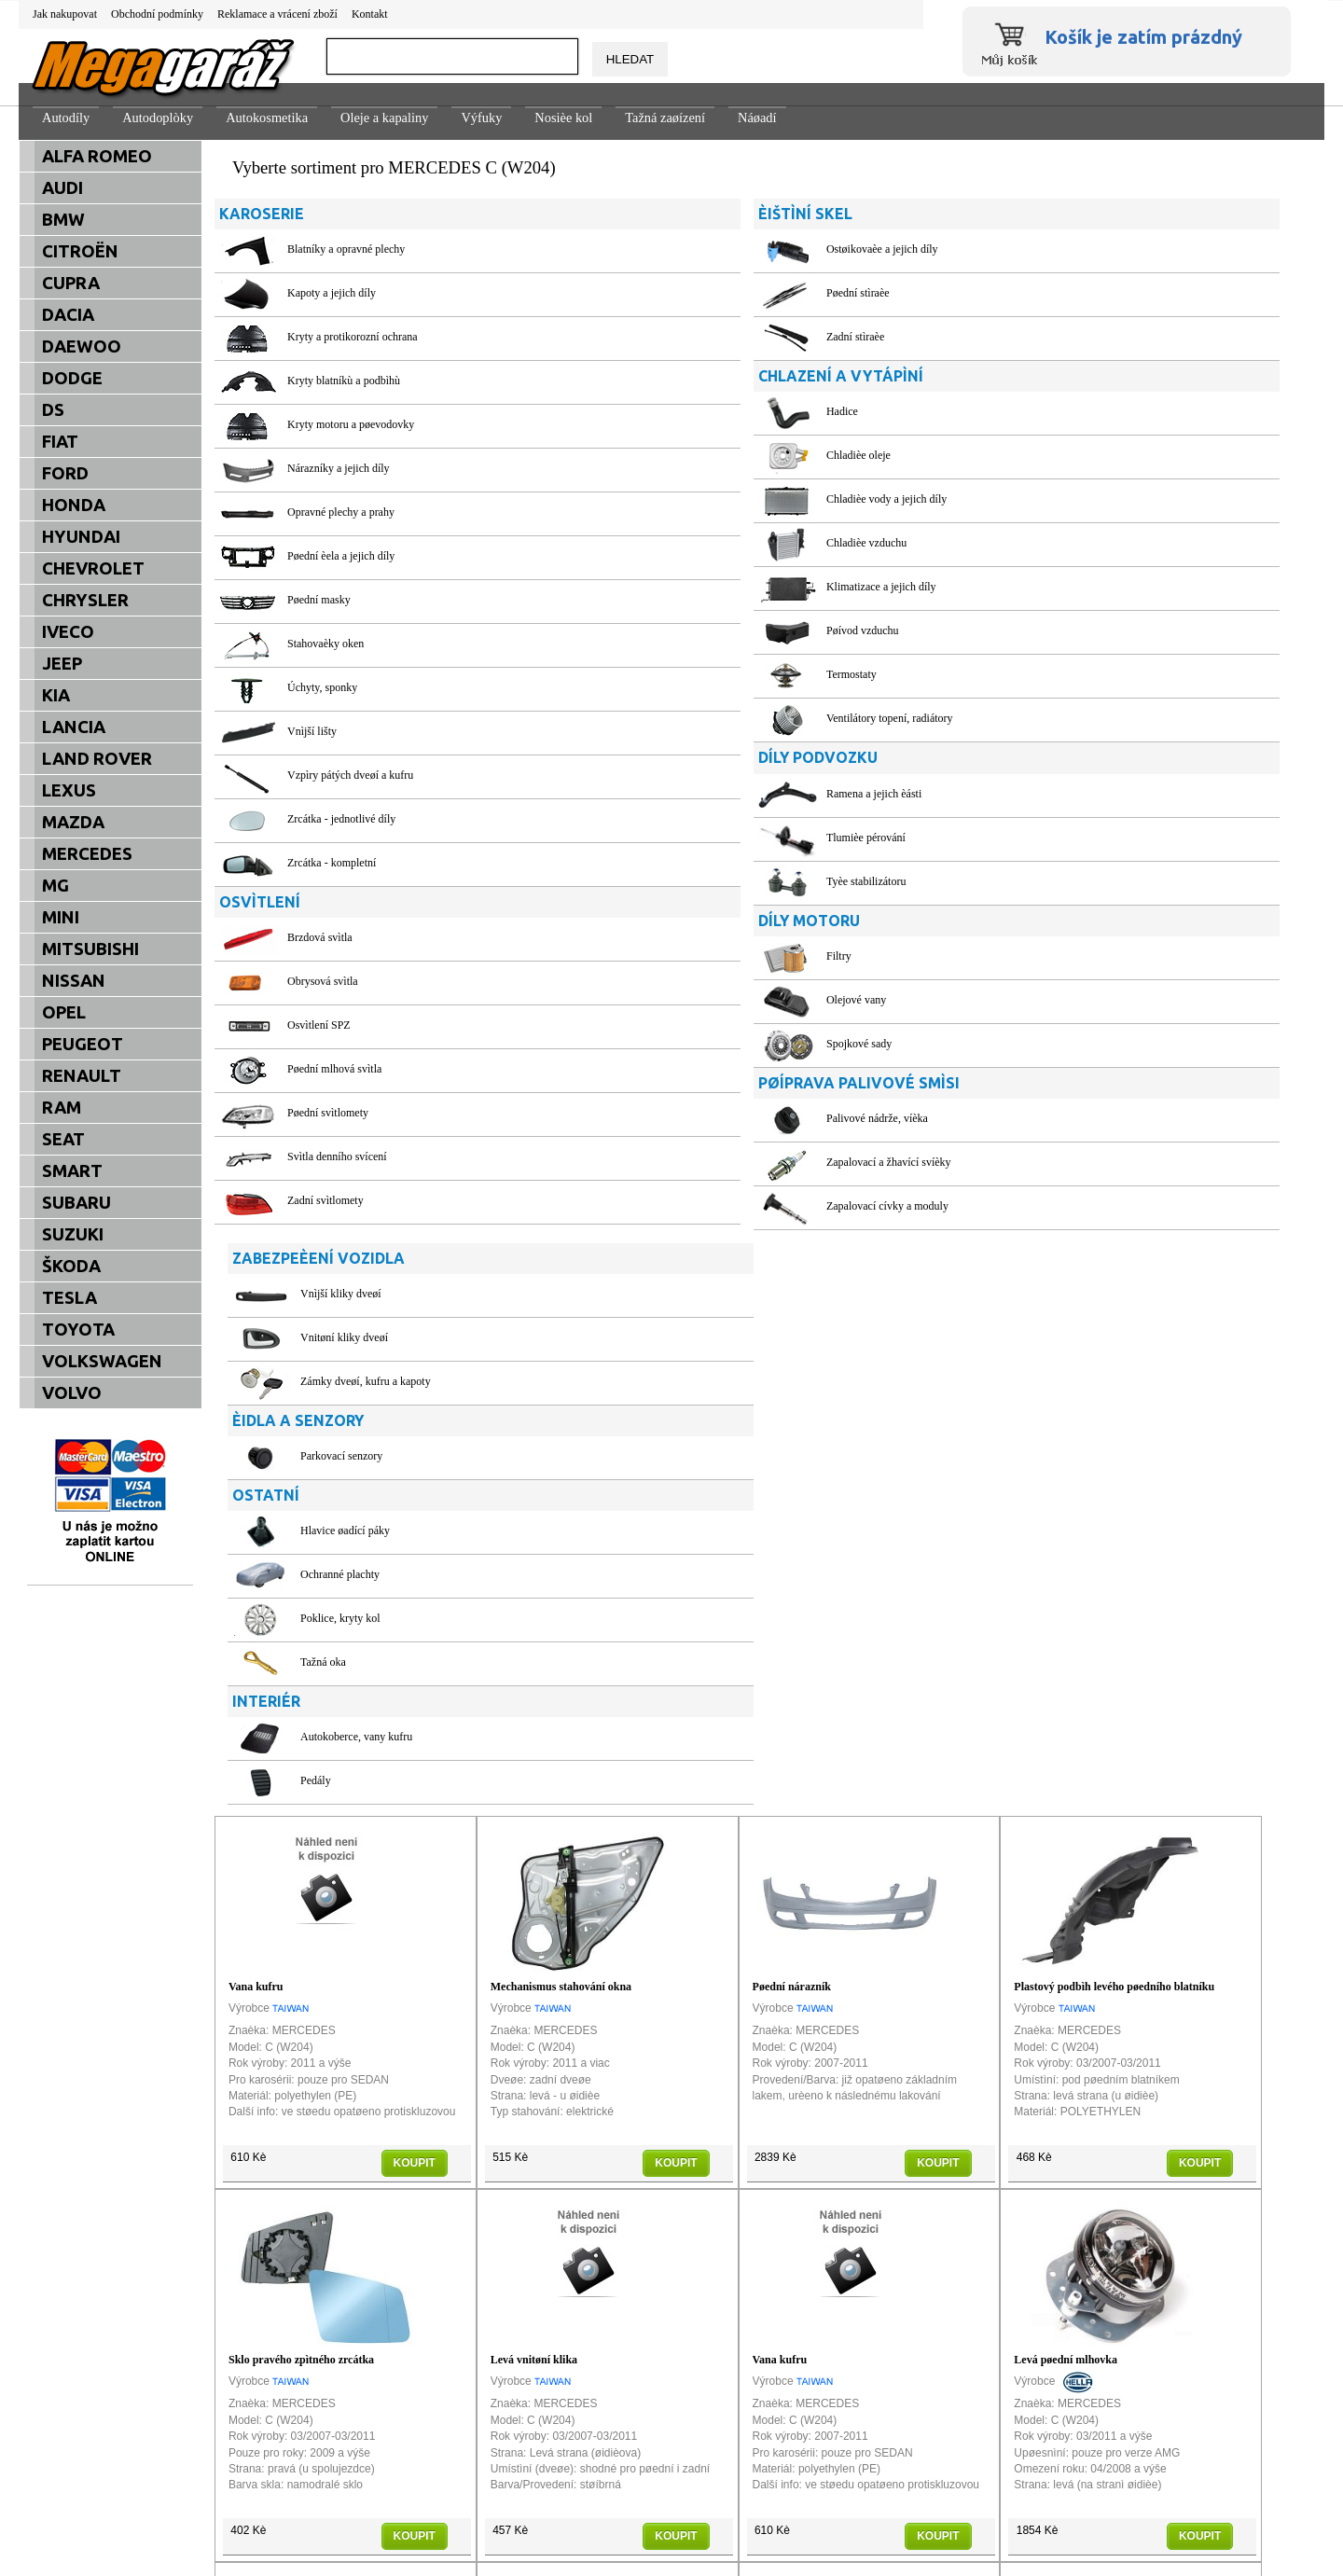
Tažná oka (1027, 618)
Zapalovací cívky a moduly (707, 1205)
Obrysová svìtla (322, 981)
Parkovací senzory (1045, 411)
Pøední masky (319, 599)
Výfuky (481, 117)
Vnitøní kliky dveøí (1048, 292)
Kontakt (370, 14)
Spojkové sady (679, 1043)
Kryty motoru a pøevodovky (350, 424)
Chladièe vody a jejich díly (706, 499)
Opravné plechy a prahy (341, 512)
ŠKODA (71, 1266)
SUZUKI (73, 1234)
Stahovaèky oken (325, 643)
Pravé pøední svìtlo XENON (558, 2160)
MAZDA (73, 822)
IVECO (68, 632)
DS (53, 410)
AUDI (62, 188)
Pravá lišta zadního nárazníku (824, 2160)
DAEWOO (81, 346)
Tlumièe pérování (686, 837)
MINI (60, 917)
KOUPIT (415, 1589)
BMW (63, 219)
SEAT (63, 1139)
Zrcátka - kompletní (331, 862)
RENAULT (81, 1076)
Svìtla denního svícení (337, 1156)
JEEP (62, 663)
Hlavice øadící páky (1049, 486)
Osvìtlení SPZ (319, 1025)
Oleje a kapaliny (384, 117)
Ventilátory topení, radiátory (709, 718)
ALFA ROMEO (97, 156)
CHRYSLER (85, 600)
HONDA (73, 505)
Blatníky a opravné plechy (346, 249)
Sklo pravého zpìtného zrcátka (301, 1787)
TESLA (69, 1298)
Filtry (659, 956)
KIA (56, 695)
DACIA (68, 315)
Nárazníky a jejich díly (338, 468)
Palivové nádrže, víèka (697, 1118)
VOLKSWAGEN (102, 1361)
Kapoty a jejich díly (331, 292)
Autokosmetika (267, 117)
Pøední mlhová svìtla (334, 1068)
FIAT (60, 441)
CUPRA (71, 283)
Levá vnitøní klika (534, 1787)
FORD (65, 473)
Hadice (662, 411)
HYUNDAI (81, 537)
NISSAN (73, 980)
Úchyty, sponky (322, 687)
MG (55, 885)
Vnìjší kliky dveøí (1045, 249)
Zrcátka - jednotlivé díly (341, 818)
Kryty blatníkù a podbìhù (343, 380)
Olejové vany (676, 999)
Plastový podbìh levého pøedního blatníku (1114, 1413)
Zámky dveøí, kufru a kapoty (1069, 336)
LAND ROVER (97, 759)
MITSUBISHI (90, 949)
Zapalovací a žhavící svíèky (708, 1162)
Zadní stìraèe (675, 336)
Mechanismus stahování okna (561, 1413)
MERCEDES (87, 854)
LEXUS (69, 790)
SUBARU (76, 1202)
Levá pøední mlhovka (1065, 1787)
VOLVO (72, 1393)
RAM (61, 1107)
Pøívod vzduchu (682, 630)
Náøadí (757, 117)
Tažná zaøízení (665, 117)
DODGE (72, 378)
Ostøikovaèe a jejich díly (702, 249)
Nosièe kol (563, 117)
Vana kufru (256, 1413)
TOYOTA (78, 1329)
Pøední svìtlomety (327, 1112)
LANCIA (73, 727)
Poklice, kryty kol (1044, 574)
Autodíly (66, 117)
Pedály (1019, 736)
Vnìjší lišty (312, 731)
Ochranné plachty (1044, 530)
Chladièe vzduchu (686, 542)
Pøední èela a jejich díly (341, 555)
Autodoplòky (157, 117)
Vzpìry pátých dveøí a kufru (350, 775)
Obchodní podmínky (157, 14)
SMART (72, 1171)
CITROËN (80, 251)
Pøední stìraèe (678, 292)
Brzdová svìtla (320, 937)
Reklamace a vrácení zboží (277, 14)
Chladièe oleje (678, 455)
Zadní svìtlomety (325, 1200)
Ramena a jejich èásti (693, 793)
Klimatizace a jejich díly (701, 586)
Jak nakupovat (65, 14)
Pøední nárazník (792, 1413)
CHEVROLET (93, 568)
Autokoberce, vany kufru (1060, 692)
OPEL (64, 1012)
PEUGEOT (82, 1044)
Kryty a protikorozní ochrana (352, 336)
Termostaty (671, 674)
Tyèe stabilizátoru (686, 881)
